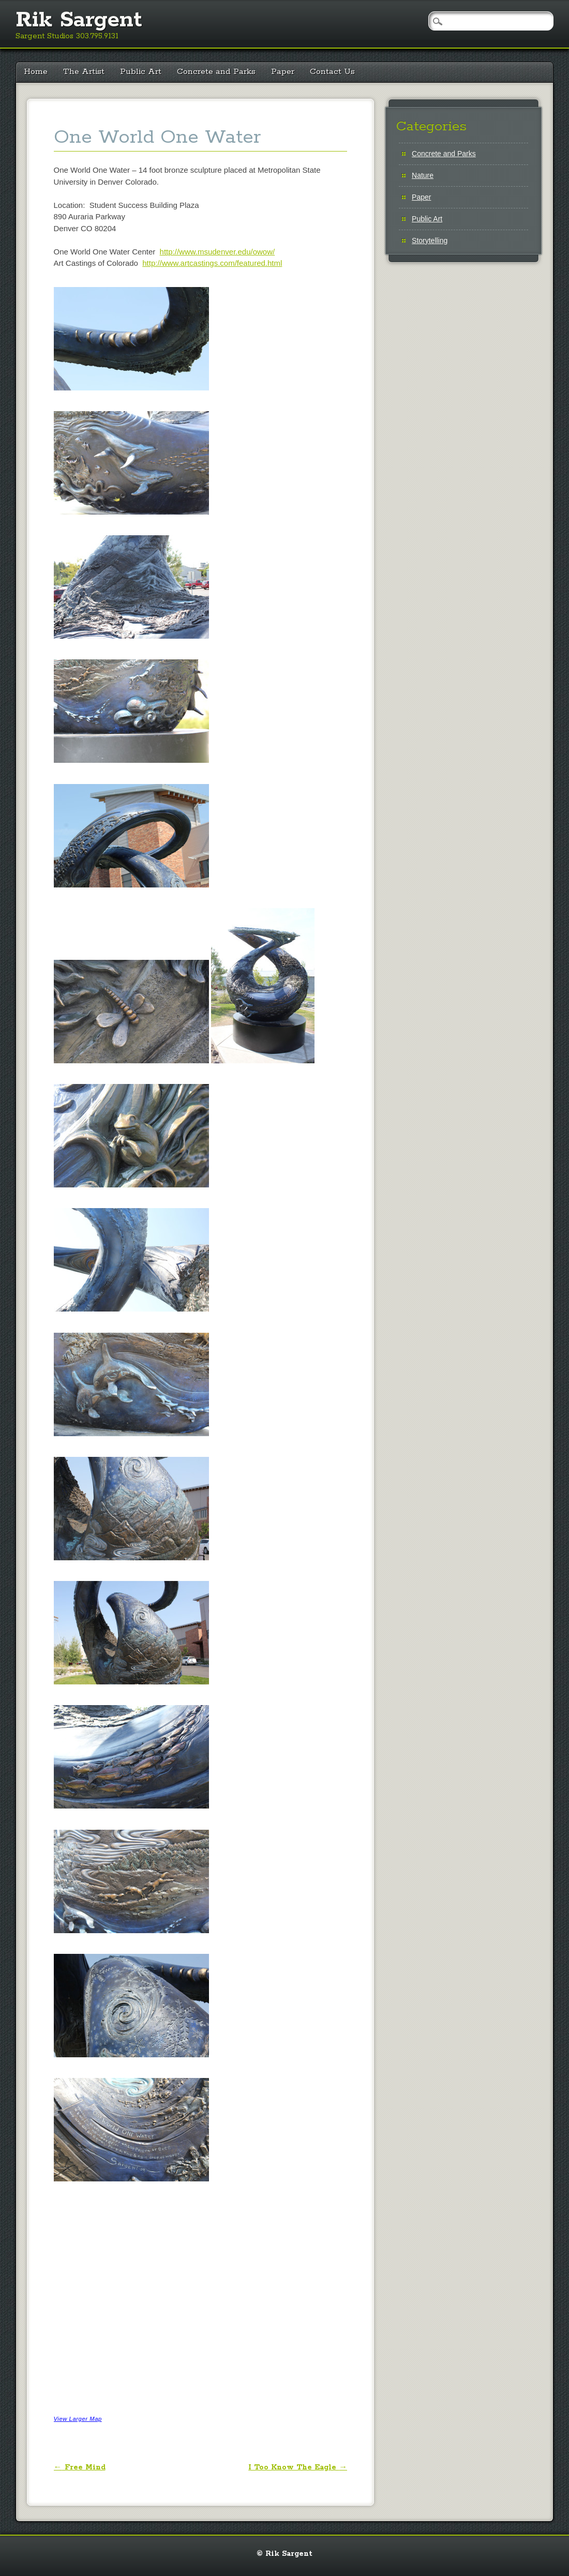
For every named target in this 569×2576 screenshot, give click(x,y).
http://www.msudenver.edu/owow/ (217, 251)
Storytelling (429, 240)
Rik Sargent (79, 20)
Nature (422, 175)
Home (36, 71)
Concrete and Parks (216, 71)
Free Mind (80, 2467)
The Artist (83, 71)
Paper (282, 71)
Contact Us (332, 71)
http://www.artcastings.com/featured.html (212, 263)
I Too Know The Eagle (297, 2467)
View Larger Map (78, 2419)
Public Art (140, 71)
